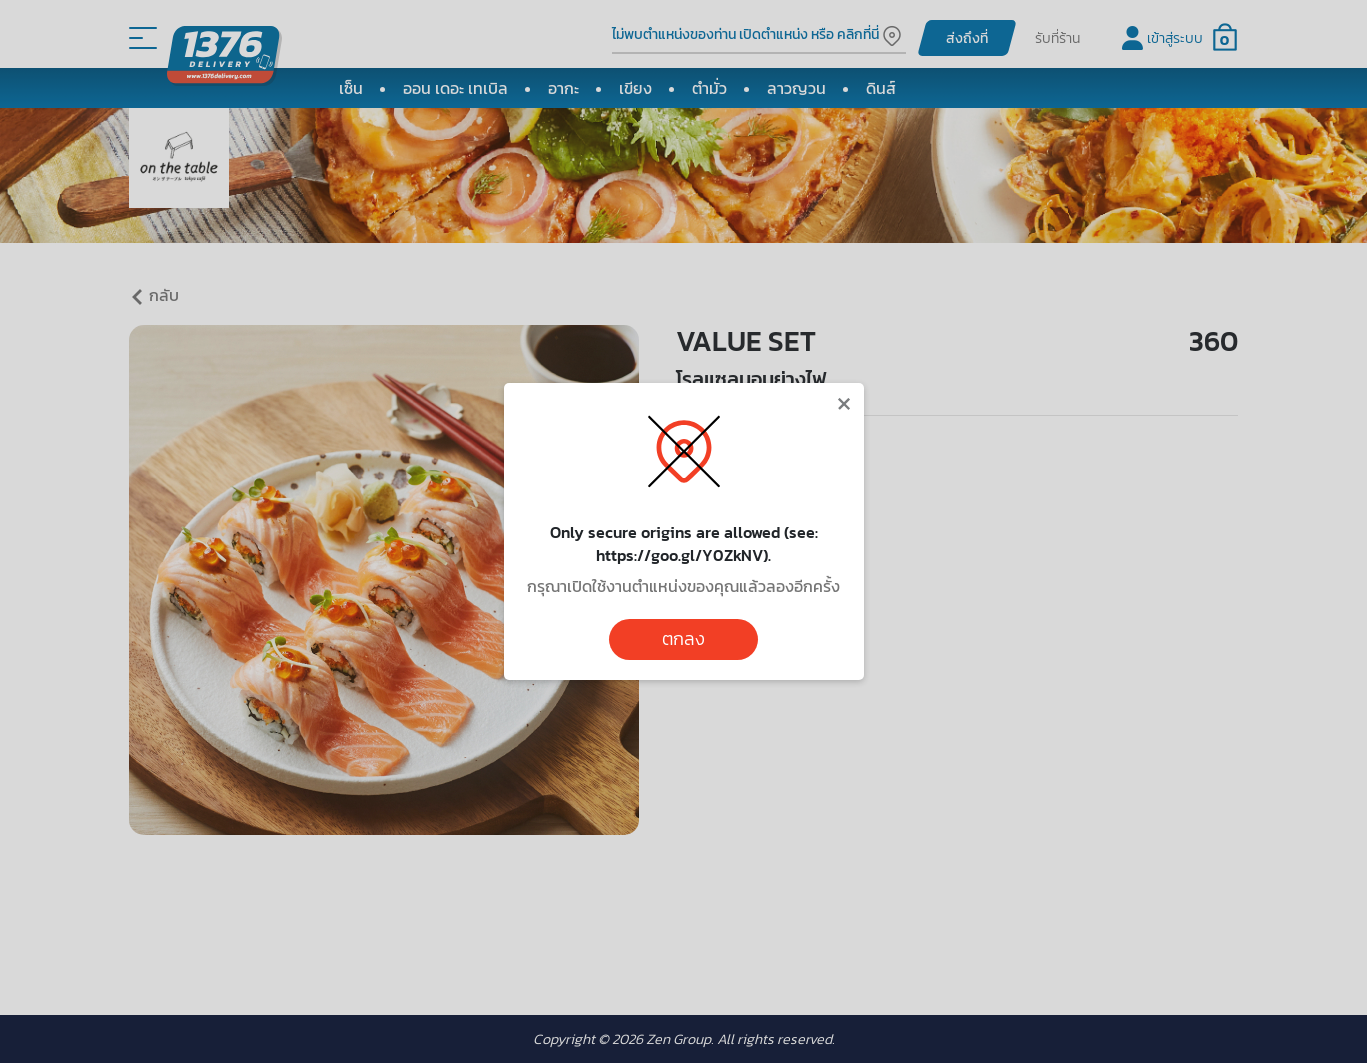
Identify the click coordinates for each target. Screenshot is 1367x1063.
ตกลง (683, 639)
